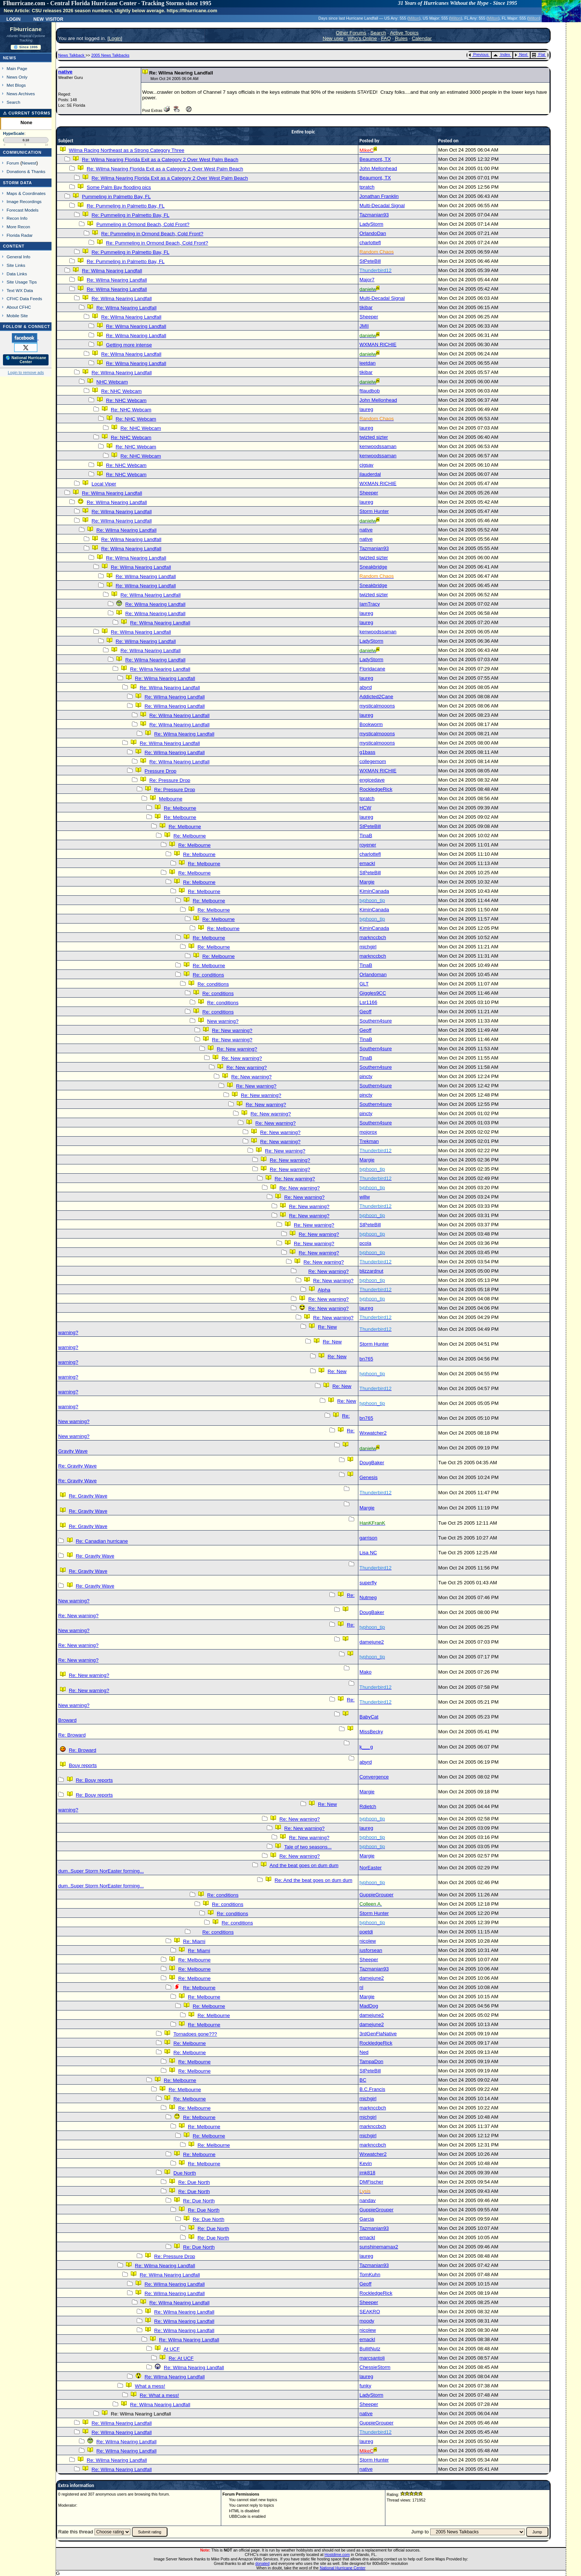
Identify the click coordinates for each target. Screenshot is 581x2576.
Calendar (422, 38)
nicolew (367, 1941)
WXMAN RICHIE (377, 344)
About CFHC (19, 307)
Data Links (17, 273)
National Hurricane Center (342, 2568)
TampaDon (371, 2061)
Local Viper (104, 484)
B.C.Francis (372, 2089)
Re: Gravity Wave (77, 1466)
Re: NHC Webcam (121, 391)
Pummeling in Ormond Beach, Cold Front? (142, 224)
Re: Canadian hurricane (102, 1541)
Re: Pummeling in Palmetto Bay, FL (126, 206)
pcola (365, 1243)
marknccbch (372, 937)
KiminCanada (374, 891)
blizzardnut (371, 1271)
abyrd (365, 687)
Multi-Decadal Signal (382, 205)
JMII (364, 326)
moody (366, 2321)
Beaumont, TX (375, 159)
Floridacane (372, 669)
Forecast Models (23, 210)
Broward (67, 1720)
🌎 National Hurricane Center (26, 360)
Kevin (365, 2163)
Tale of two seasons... (308, 1847)
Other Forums (351, 33)
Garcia (366, 2219)
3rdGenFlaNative (378, 2033)
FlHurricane (26, 29)
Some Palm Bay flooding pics (119, 187)
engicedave (372, 780)
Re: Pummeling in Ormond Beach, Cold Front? (152, 233)
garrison (368, 1538)
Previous (478, 54)
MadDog (368, 2006)
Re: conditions (208, 975)
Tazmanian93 (374, 215)
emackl (367, 863)
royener (367, 845)
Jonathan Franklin (379, 196)
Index (501, 54)
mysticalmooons (377, 706)
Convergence (374, 1777)
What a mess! (150, 2386)
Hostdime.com (337, 2554)
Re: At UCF (181, 2358)
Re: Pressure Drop (169, 780)
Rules (401, 38)
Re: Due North (194, 2182)
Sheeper (368, 316)
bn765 (366, 1359)
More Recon (18, 226)
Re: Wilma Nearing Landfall (112, 270)
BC (362, 2080)
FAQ (386, 38)
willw (364, 1197)
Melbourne (170, 799)
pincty (365, 1076)
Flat (538, 54)
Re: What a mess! (159, 2395)
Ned (363, 2052)
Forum (13, 162)
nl (361, 1987)
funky (365, 2385)
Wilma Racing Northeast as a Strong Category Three (127, 150)
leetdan (367, 363)
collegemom (372, 761)
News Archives (21, 93)
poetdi (366, 1932)
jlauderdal (370, 474)
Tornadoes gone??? (195, 2034)
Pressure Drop (160, 771)
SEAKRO (369, 2311)
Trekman (369, 1141)
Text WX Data (20, 290)
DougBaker (371, 1462)
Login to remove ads (26, 372)
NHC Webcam (112, 382)
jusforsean (370, 1950)
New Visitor (48, 18)
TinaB (365, 835)
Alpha (324, 1290)
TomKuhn (369, 2274)
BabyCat (368, 1717)
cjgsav (366, 465)
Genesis (368, 1477)
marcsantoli (372, 2358)
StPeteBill (370, 261)
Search (13, 102)
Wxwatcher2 (372, 1433)
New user (333, 38)
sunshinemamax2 (378, 2247)
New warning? (222, 1021)
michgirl (367, 946)
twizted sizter (373, 437)
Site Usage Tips (22, 281)
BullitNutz (369, 2348)
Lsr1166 (368, 1002)
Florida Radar (20, 235)
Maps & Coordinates (26, 193)
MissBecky (371, 1731)
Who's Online (362, 38)
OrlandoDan (372, 233)
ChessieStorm (375, 2367)
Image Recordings (24, 201)
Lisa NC (368, 1552)
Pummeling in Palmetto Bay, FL (116, 196)
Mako (365, 1672)
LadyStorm (371, 224)
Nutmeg (368, 1597)
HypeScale (13, 133)
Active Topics (404, 33)
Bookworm (371, 724)
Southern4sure (375, 1021)
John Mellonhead (378, 168)
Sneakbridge (373, 567)
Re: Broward (72, 1735)
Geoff (365, 1011)
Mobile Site (17, 315)
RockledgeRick (375, 789)
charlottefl (370, 242)
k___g (366, 1747)
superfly (368, 1582)
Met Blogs (16, 85)
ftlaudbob (369, 391)
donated (262, 2563)
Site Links (16, 265)
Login (13, 18)
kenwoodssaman (377, 446)
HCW (365, 807)
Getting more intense (129, 345)
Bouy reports (83, 1765)
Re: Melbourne (180, 808)
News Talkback (72, 55)
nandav (367, 2200)
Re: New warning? (232, 1030)
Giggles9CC (372, 993)
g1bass (367, 752)
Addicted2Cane (376, 696)
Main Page (17, 68)
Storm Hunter (374, 511)
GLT (364, 984)
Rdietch (367, 1806)
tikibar (366, 307)
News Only (17, 76)
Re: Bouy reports (94, 1780)
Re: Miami (194, 1941)
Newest (29, 162)
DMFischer (371, 2182)
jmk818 (367, 2172)
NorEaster (370, 1867)
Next (521, 54)
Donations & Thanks (26, 171)
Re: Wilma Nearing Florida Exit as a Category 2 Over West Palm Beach (160, 159)
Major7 (367, 279)
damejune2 (371, 1642)
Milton (414, 18)
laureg (366, 409)
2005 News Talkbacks (110, 55)
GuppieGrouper (376, 1894)
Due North (184, 2173)
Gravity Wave (73, 1451)
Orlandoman (372, 974)
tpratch (367, 187)
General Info (18, 256)
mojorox (368, 1132)
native (65, 71)
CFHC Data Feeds (24, 298)
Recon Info (17, 218)
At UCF (171, 2349)
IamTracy (369, 604)
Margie (367, 882)
